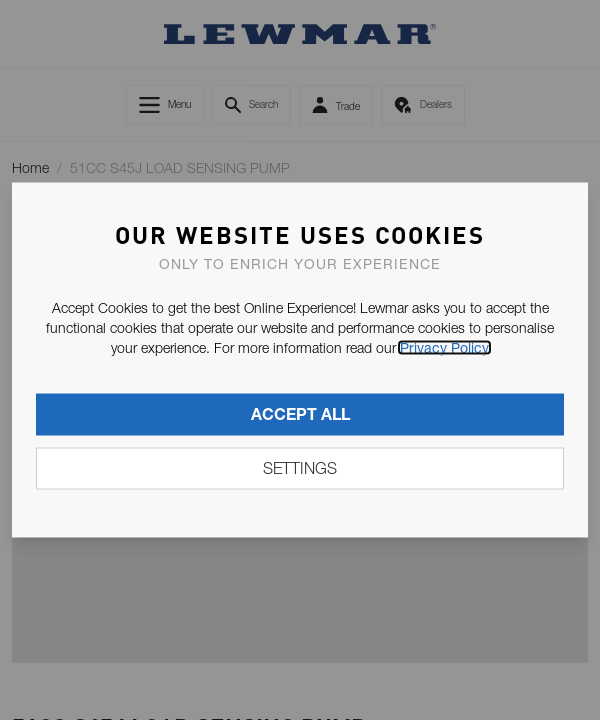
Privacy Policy (444, 348)
